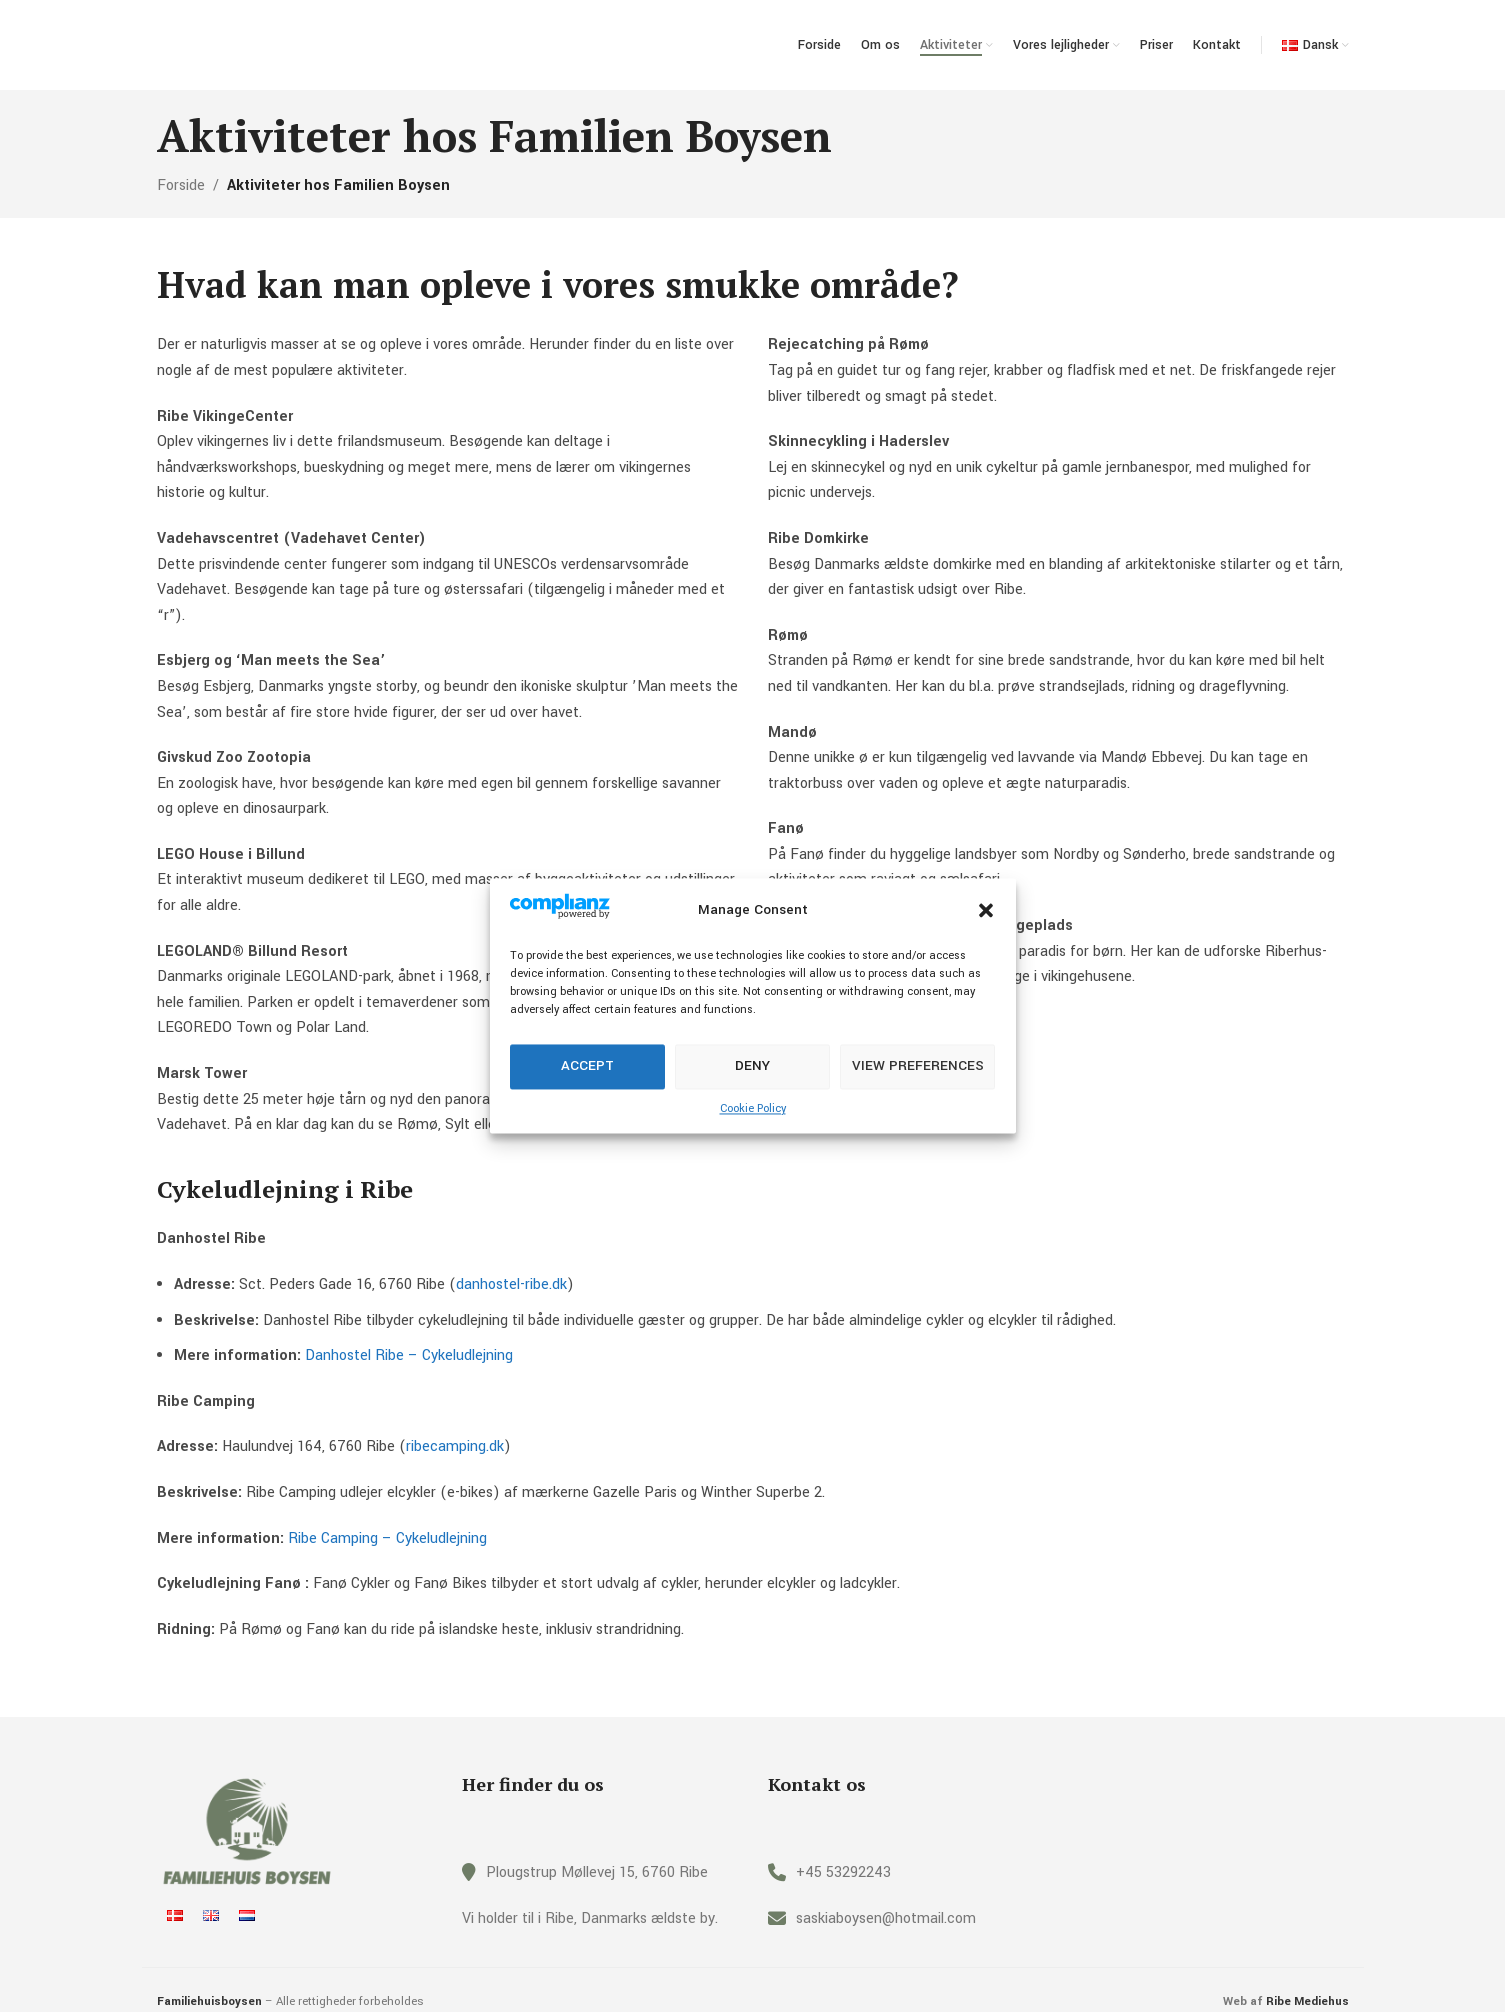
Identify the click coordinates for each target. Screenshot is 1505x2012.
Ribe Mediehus (1307, 2001)
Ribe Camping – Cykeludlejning (387, 1538)
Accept (587, 1066)
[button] (986, 910)
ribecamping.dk (455, 1446)
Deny (752, 1066)
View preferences (918, 1066)
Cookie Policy (753, 1108)
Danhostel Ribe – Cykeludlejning (409, 1355)
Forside (181, 185)
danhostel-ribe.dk (511, 1284)
